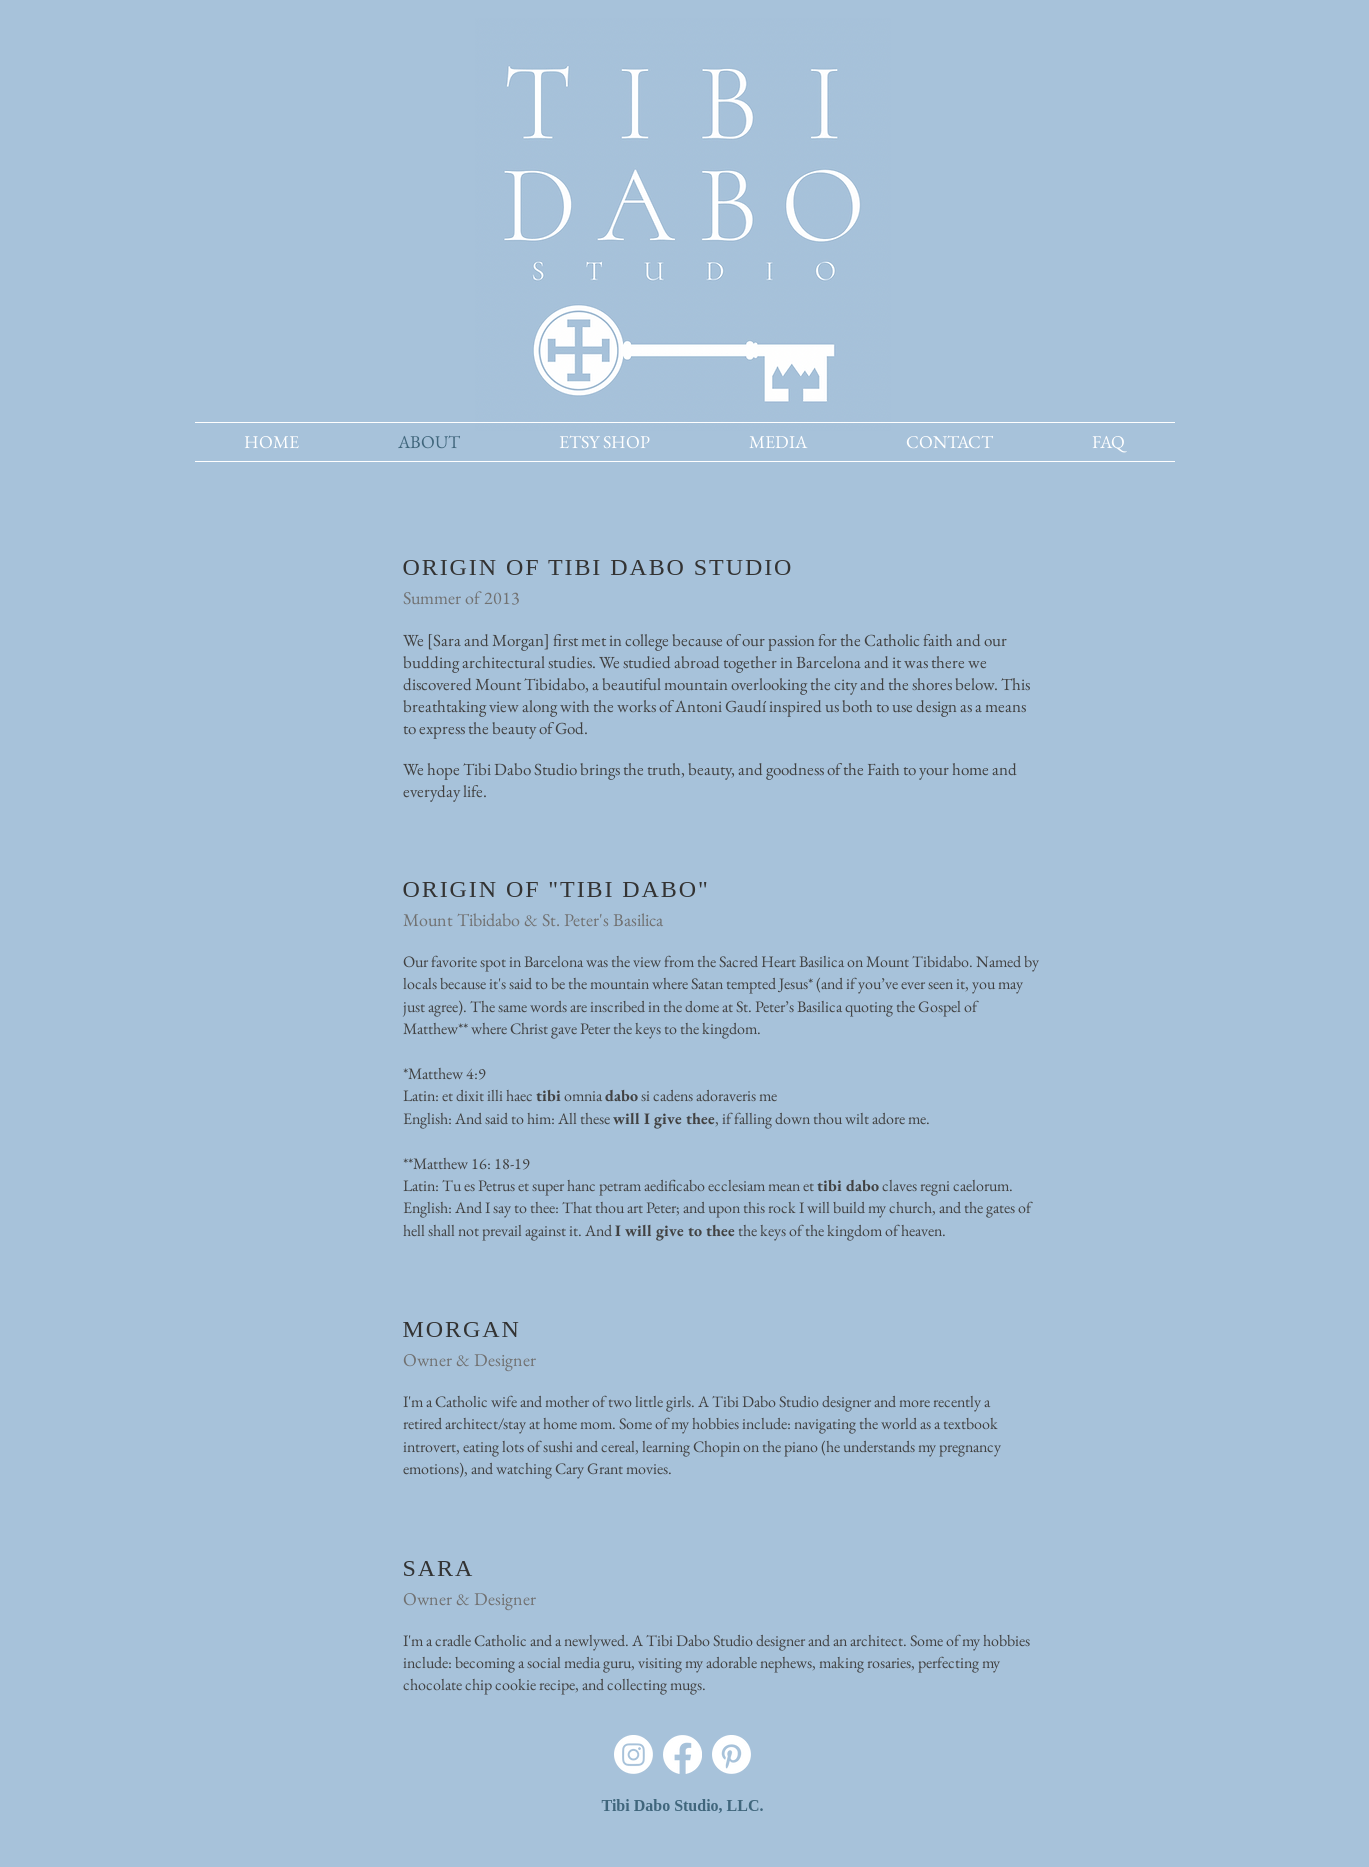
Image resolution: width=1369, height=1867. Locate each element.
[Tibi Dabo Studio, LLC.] (683, 1807)
